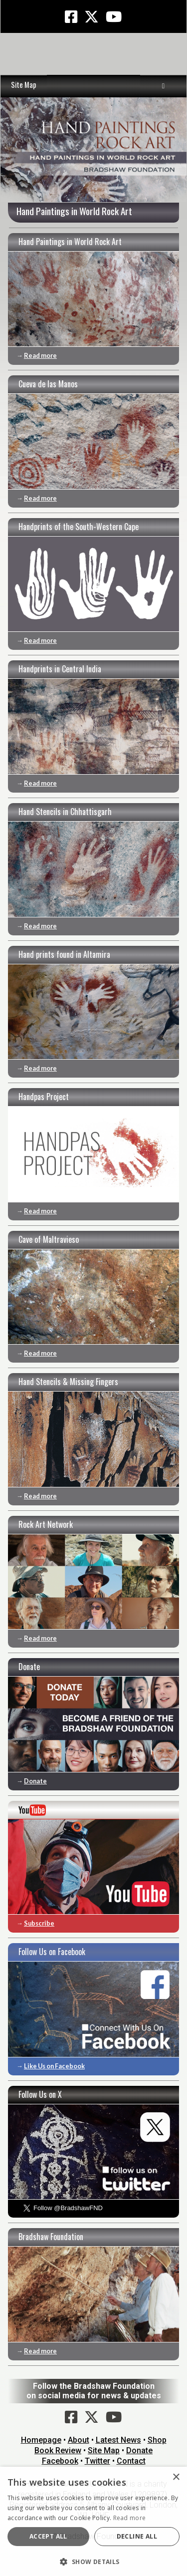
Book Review (57, 2450)
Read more (40, 355)
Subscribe (39, 1923)
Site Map (23, 84)
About (78, 2440)
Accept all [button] (48, 2536)
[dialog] (93, 2521)
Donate (35, 1781)
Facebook (60, 2461)
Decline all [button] (137, 2536)
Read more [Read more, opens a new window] (129, 2518)
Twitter (97, 2461)
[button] (93, 2561)
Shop (157, 2440)
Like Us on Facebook (54, 2066)
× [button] (176, 2477)
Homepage (41, 2440)
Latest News (118, 2440)
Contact (131, 2461)
